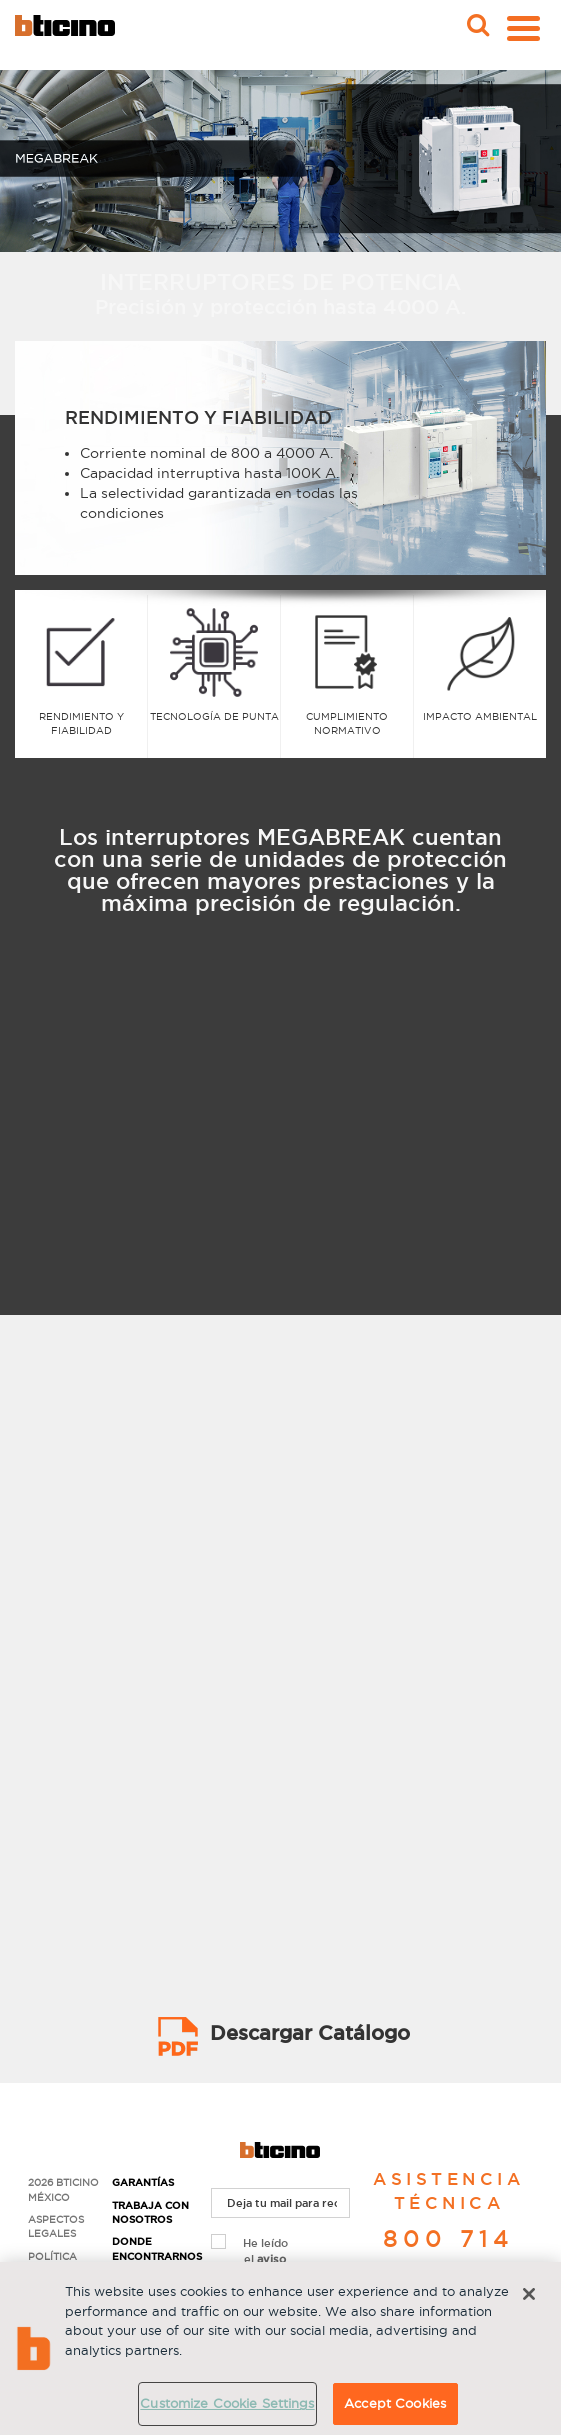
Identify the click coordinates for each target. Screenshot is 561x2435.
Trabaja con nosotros (150, 2212)
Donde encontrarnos (154, 2248)
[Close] (529, 2294)
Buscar (476, 18)
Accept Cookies (395, 2403)
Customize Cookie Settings (227, 2403)
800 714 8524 (448, 2254)
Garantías (143, 2182)
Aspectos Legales (56, 2226)
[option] (280, 468)
